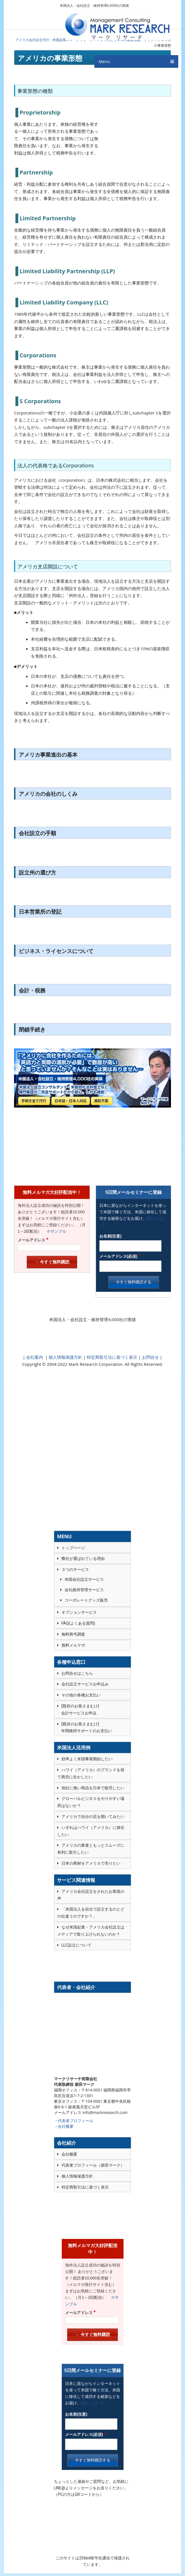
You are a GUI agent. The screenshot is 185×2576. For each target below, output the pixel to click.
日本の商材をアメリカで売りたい (90, 1863)
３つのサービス (75, 1569)
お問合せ (150, 1357)
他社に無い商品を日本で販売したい (92, 1788)
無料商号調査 (73, 1634)
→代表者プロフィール (73, 2120)
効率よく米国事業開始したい (87, 1759)
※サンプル (54, 1231)
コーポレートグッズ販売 (86, 1600)
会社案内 (34, 1357)
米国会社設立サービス (84, 1579)
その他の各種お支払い (81, 1695)
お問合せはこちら (77, 1673)
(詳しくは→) (92, 2403)
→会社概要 (64, 2126)
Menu (104, 64)
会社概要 (69, 2154)
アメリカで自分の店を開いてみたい (92, 1816)
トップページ (73, 1548)
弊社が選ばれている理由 (83, 1558)
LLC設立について (76, 1945)
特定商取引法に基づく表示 (112, 1357)
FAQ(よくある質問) (78, 1623)
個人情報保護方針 (65, 1357)
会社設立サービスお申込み (85, 1684)
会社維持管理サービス (84, 1590)
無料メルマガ (73, 1645)
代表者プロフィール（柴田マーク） (92, 2165)
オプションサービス (79, 1612)
